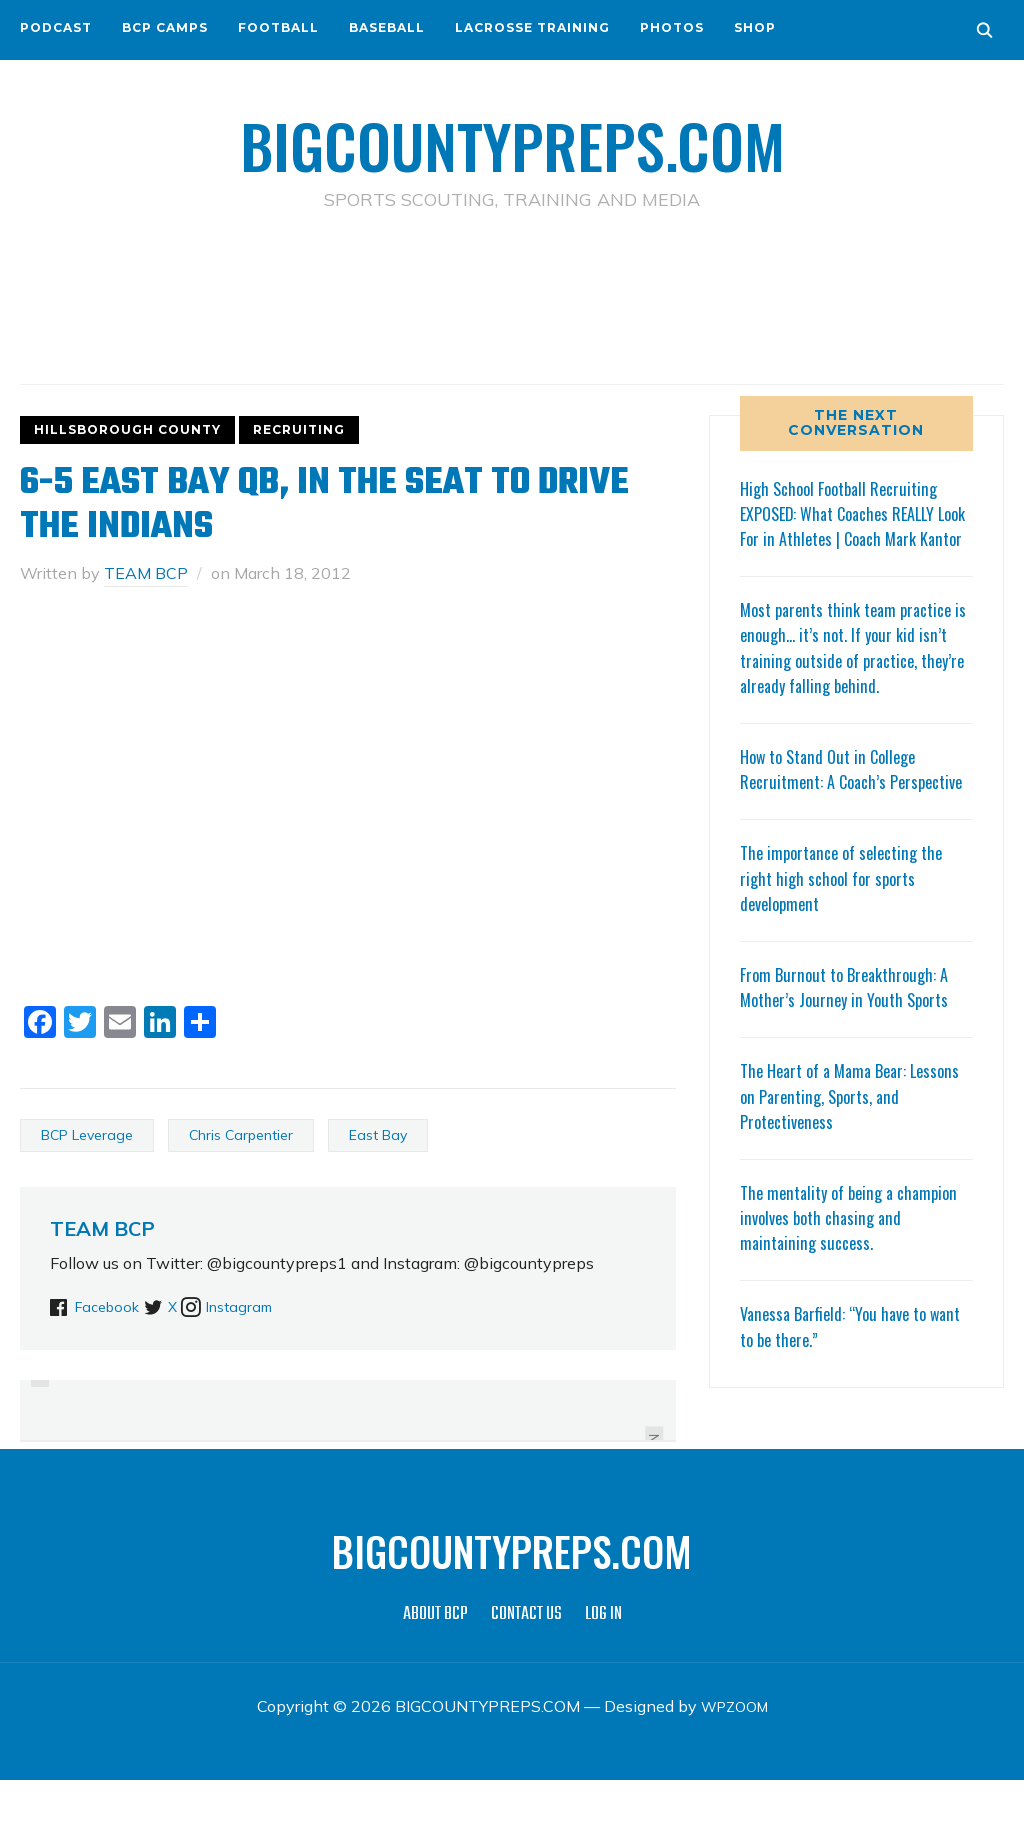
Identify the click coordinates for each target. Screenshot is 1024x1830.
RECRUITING (299, 429)
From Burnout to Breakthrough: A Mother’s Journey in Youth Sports (851, 1036)
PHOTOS (672, 27)
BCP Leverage (87, 1135)
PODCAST (56, 27)
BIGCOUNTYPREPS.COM (512, 140)
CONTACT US (526, 1664)
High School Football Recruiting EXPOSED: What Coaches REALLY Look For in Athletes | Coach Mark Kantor (853, 526)
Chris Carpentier (241, 1135)
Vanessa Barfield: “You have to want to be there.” (840, 1376)
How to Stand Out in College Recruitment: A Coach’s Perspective (836, 806)
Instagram (281, 1305)
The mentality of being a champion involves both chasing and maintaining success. (846, 1267)
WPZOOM (734, 1756)
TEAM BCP (146, 573)
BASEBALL (387, 27)
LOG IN (603, 1664)
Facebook (111, 1305)
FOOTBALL (278, 27)
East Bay (378, 1135)
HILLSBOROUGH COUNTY (127, 429)
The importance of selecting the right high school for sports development (849, 928)
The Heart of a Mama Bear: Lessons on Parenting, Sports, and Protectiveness (854, 1146)
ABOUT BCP (435, 1664)
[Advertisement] (512, 301)
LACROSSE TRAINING (532, 27)
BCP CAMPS (165, 27)
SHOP (755, 27)
